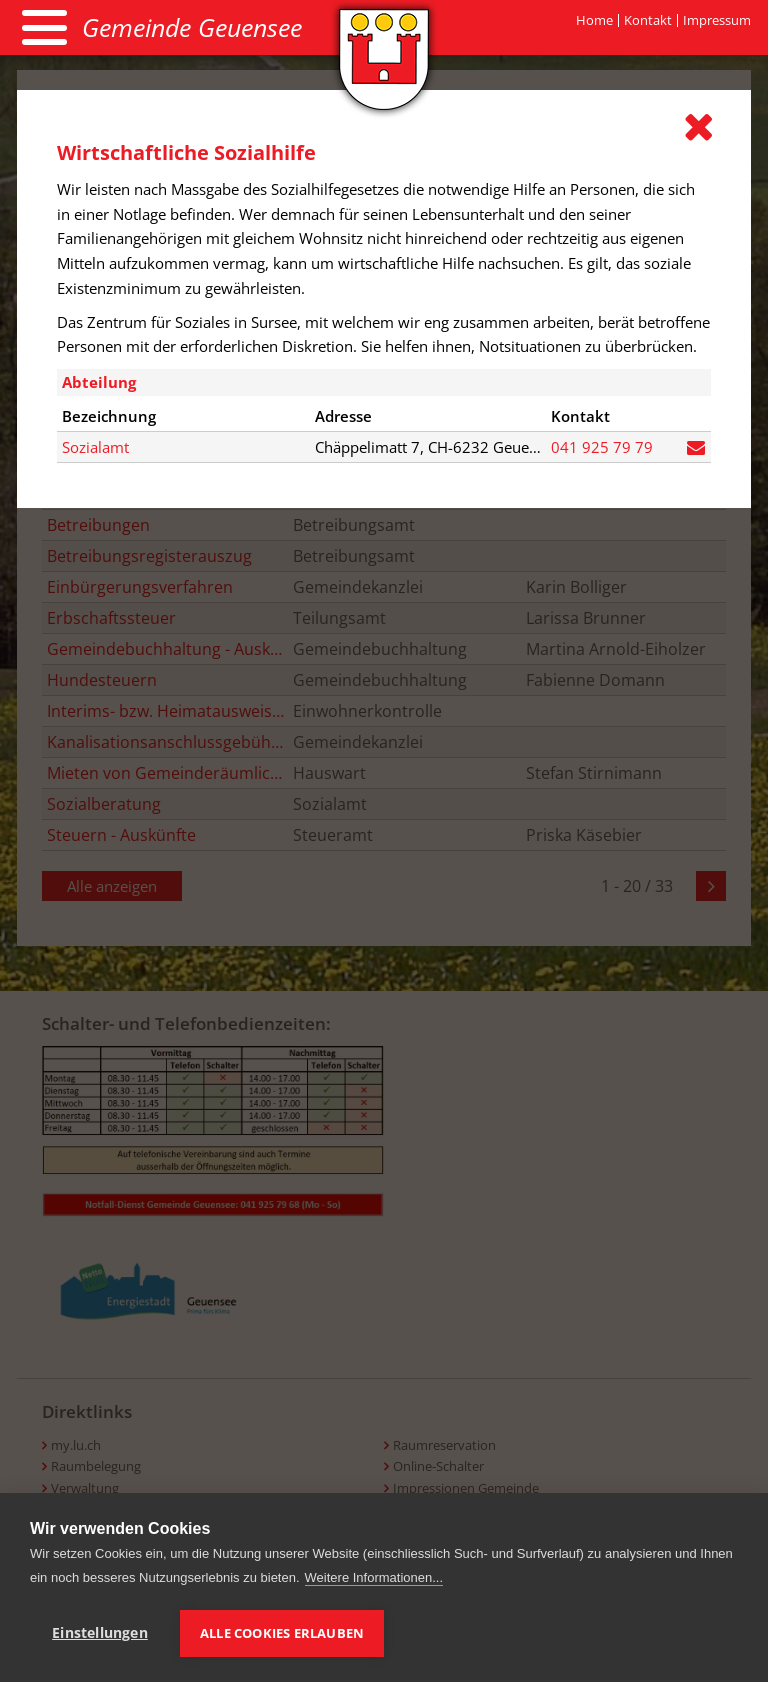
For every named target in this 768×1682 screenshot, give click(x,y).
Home (594, 20)
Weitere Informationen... (374, 1577)
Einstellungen (100, 1633)
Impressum (717, 20)
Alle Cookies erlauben (282, 1633)
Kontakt (648, 20)
